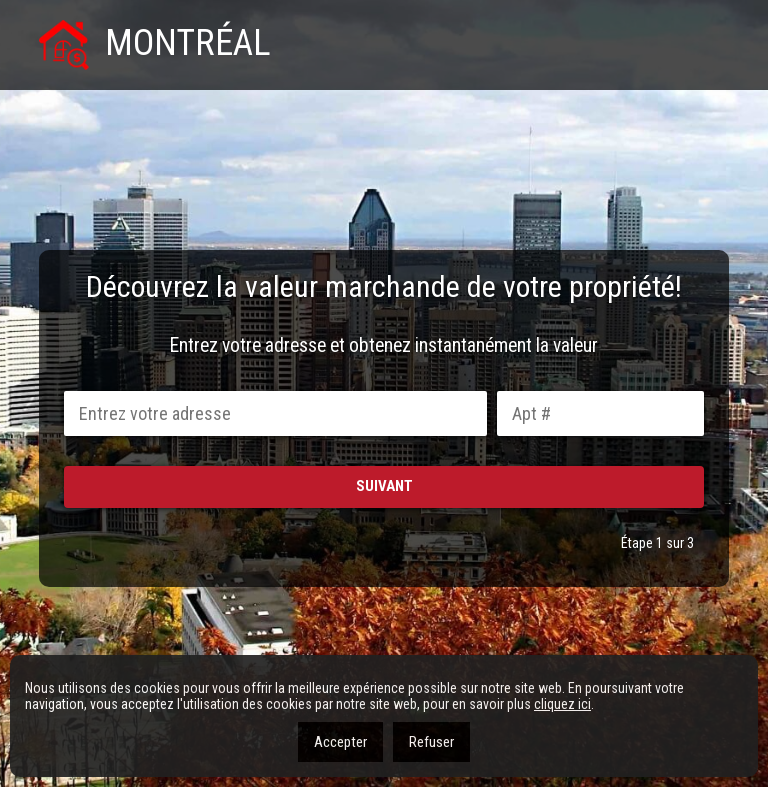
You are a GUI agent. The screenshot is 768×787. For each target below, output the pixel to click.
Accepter (340, 742)
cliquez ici (562, 704)
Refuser (431, 742)
